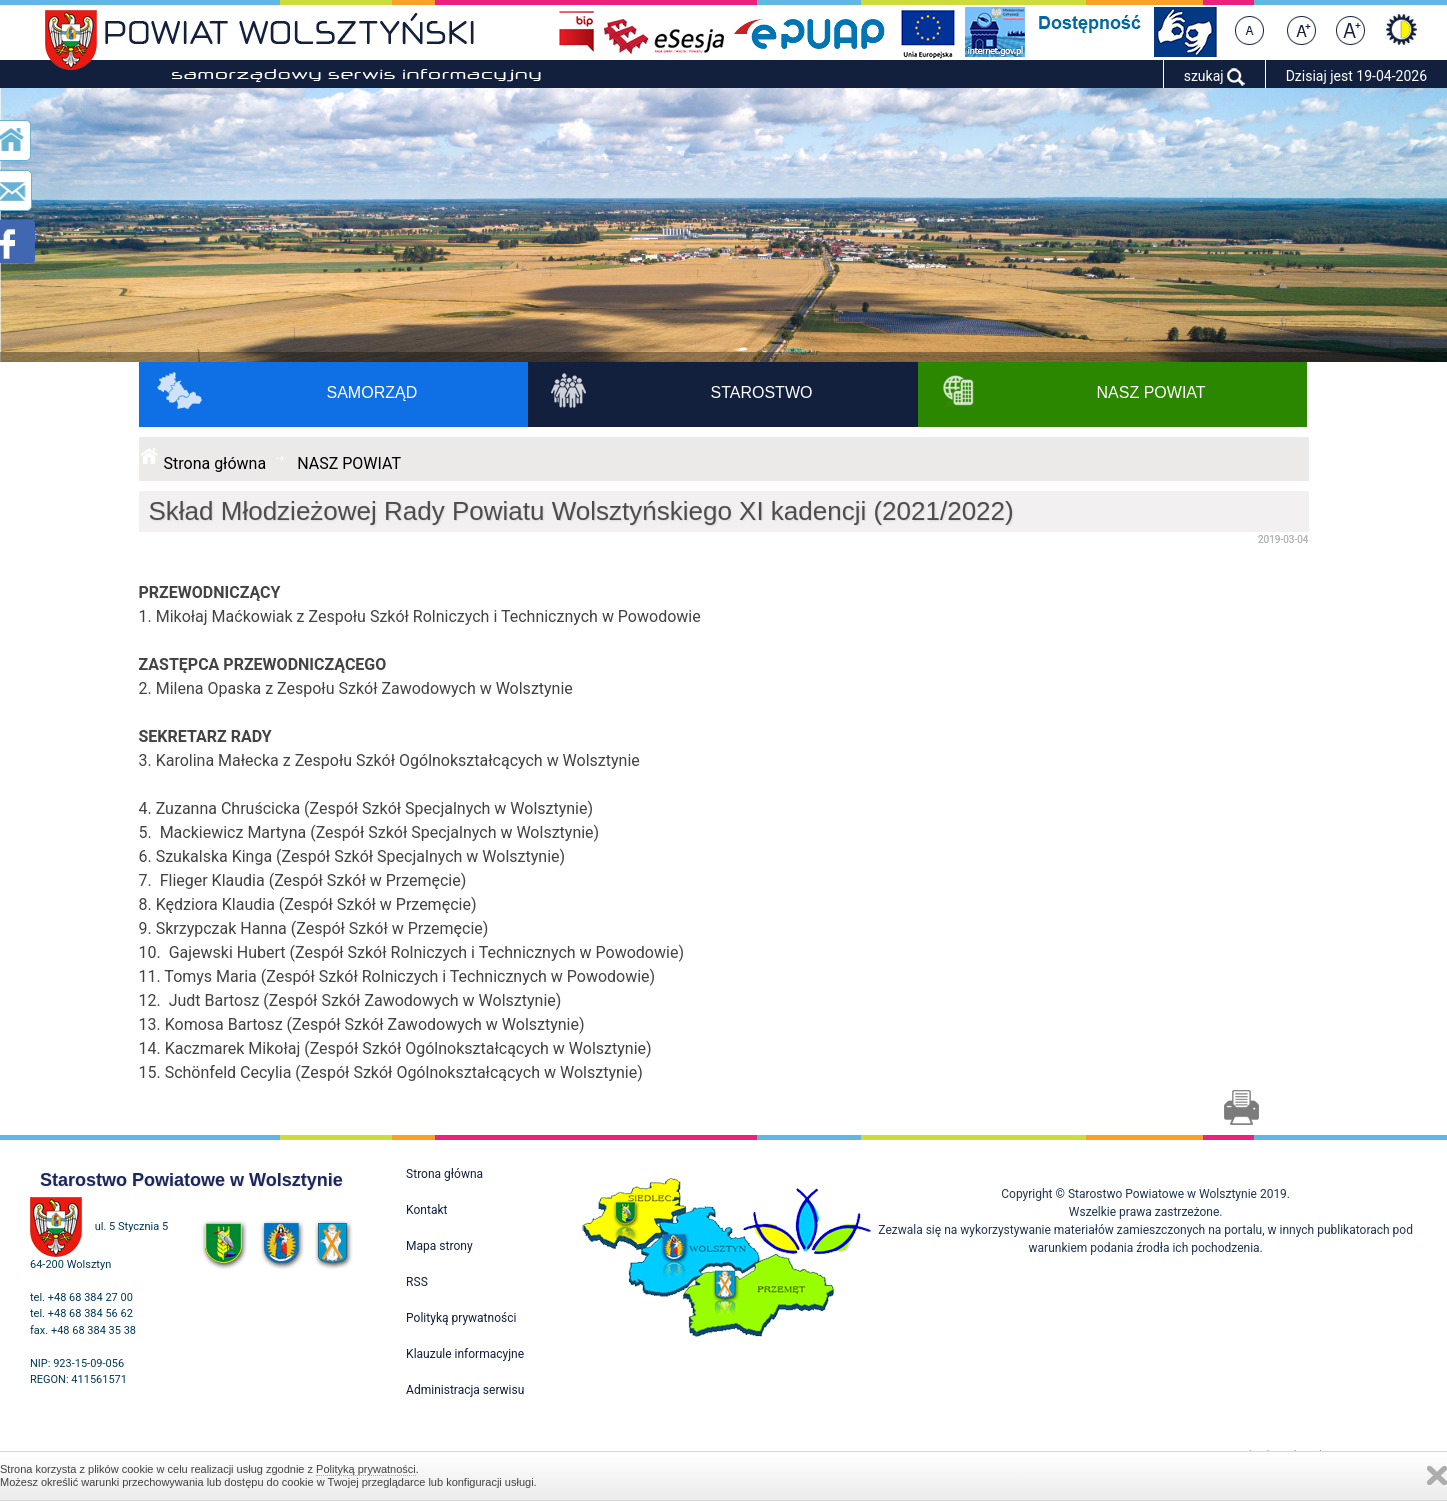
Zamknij (1437, 1475)
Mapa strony (439, 1246)
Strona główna (215, 463)
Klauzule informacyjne (465, 1354)
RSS (417, 1282)
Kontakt (426, 1210)
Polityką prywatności (366, 1469)
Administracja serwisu (465, 1390)
